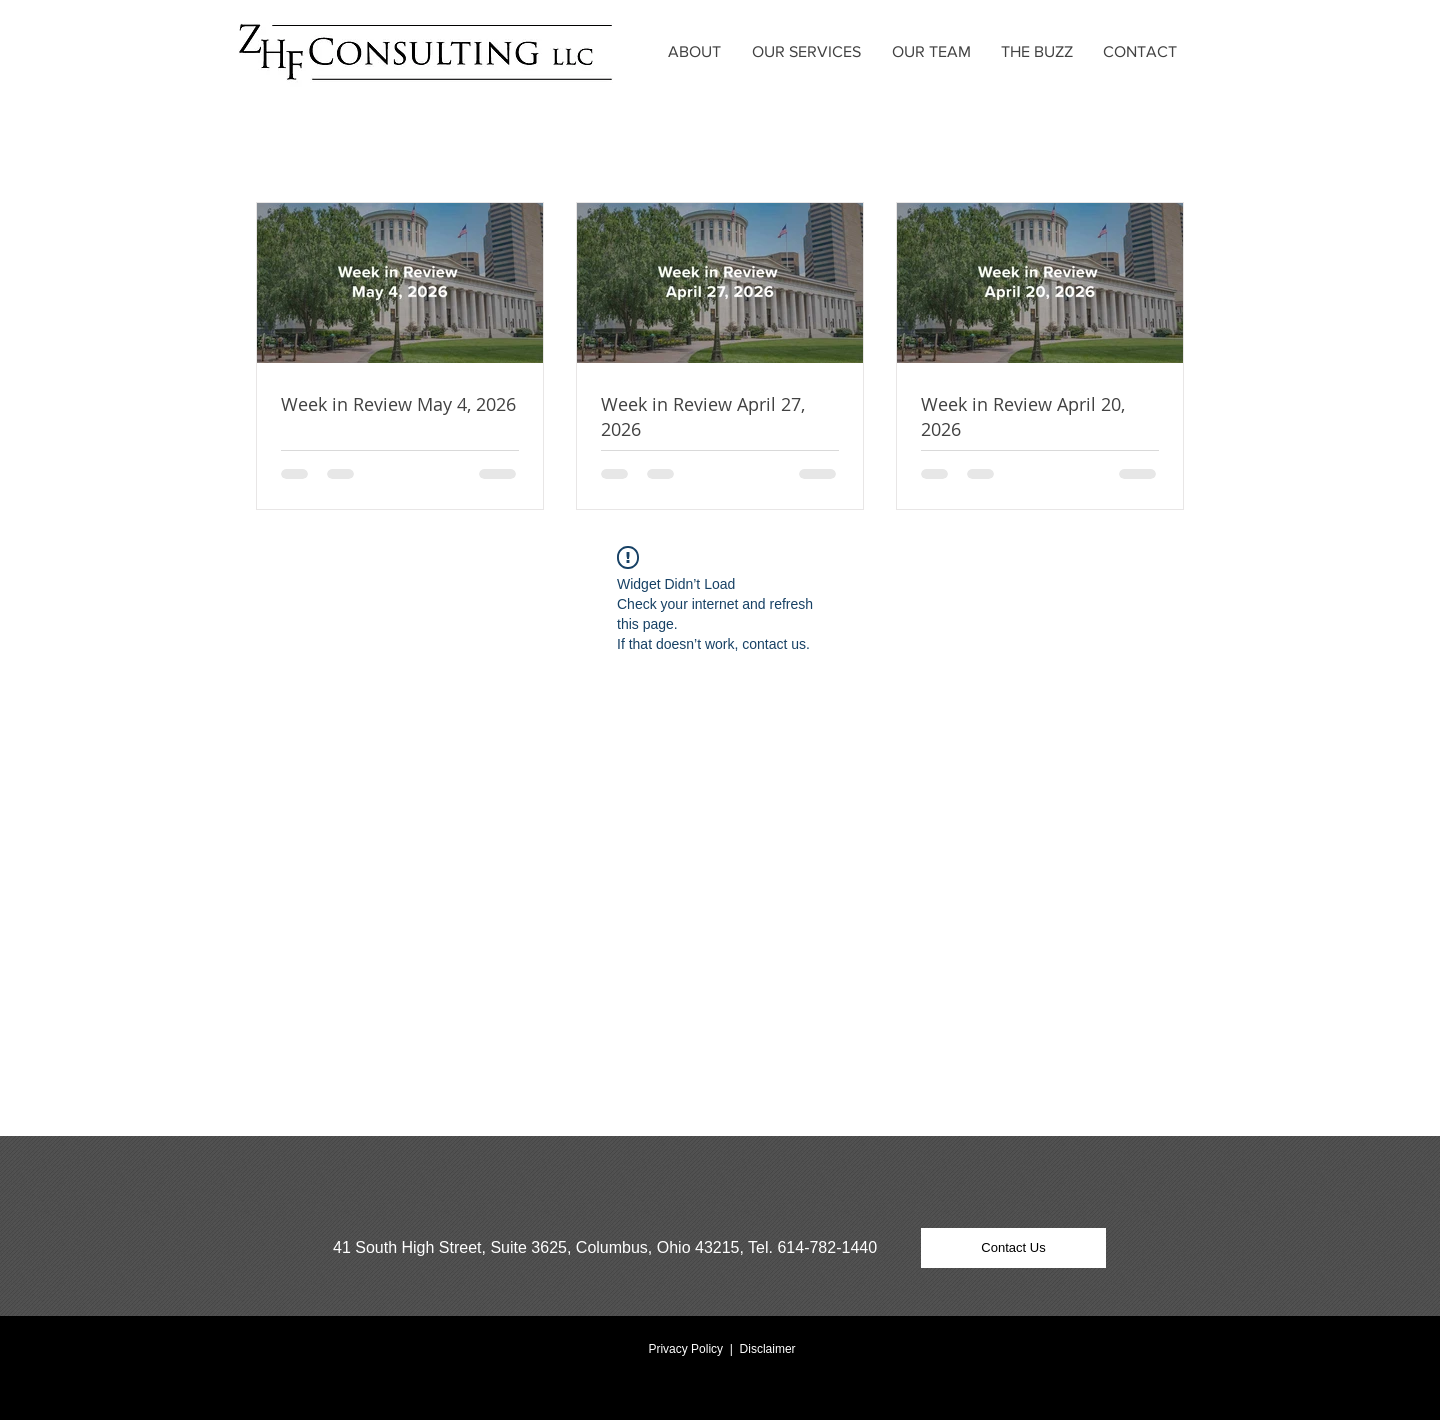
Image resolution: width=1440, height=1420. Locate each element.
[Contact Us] (1013, 1248)
